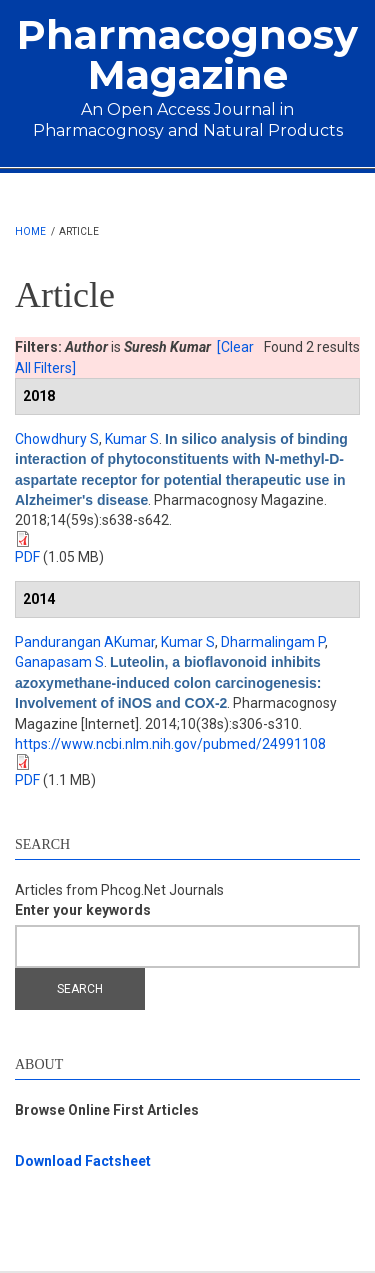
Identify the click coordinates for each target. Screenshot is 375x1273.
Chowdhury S (57, 439)
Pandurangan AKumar (85, 642)
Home (30, 231)
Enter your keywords (83, 910)
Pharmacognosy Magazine (187, 54)
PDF (27, 557)
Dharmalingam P (273, 642)
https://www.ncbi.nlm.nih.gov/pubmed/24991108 (170, 744)
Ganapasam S (59, 662)
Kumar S (132, 439)
